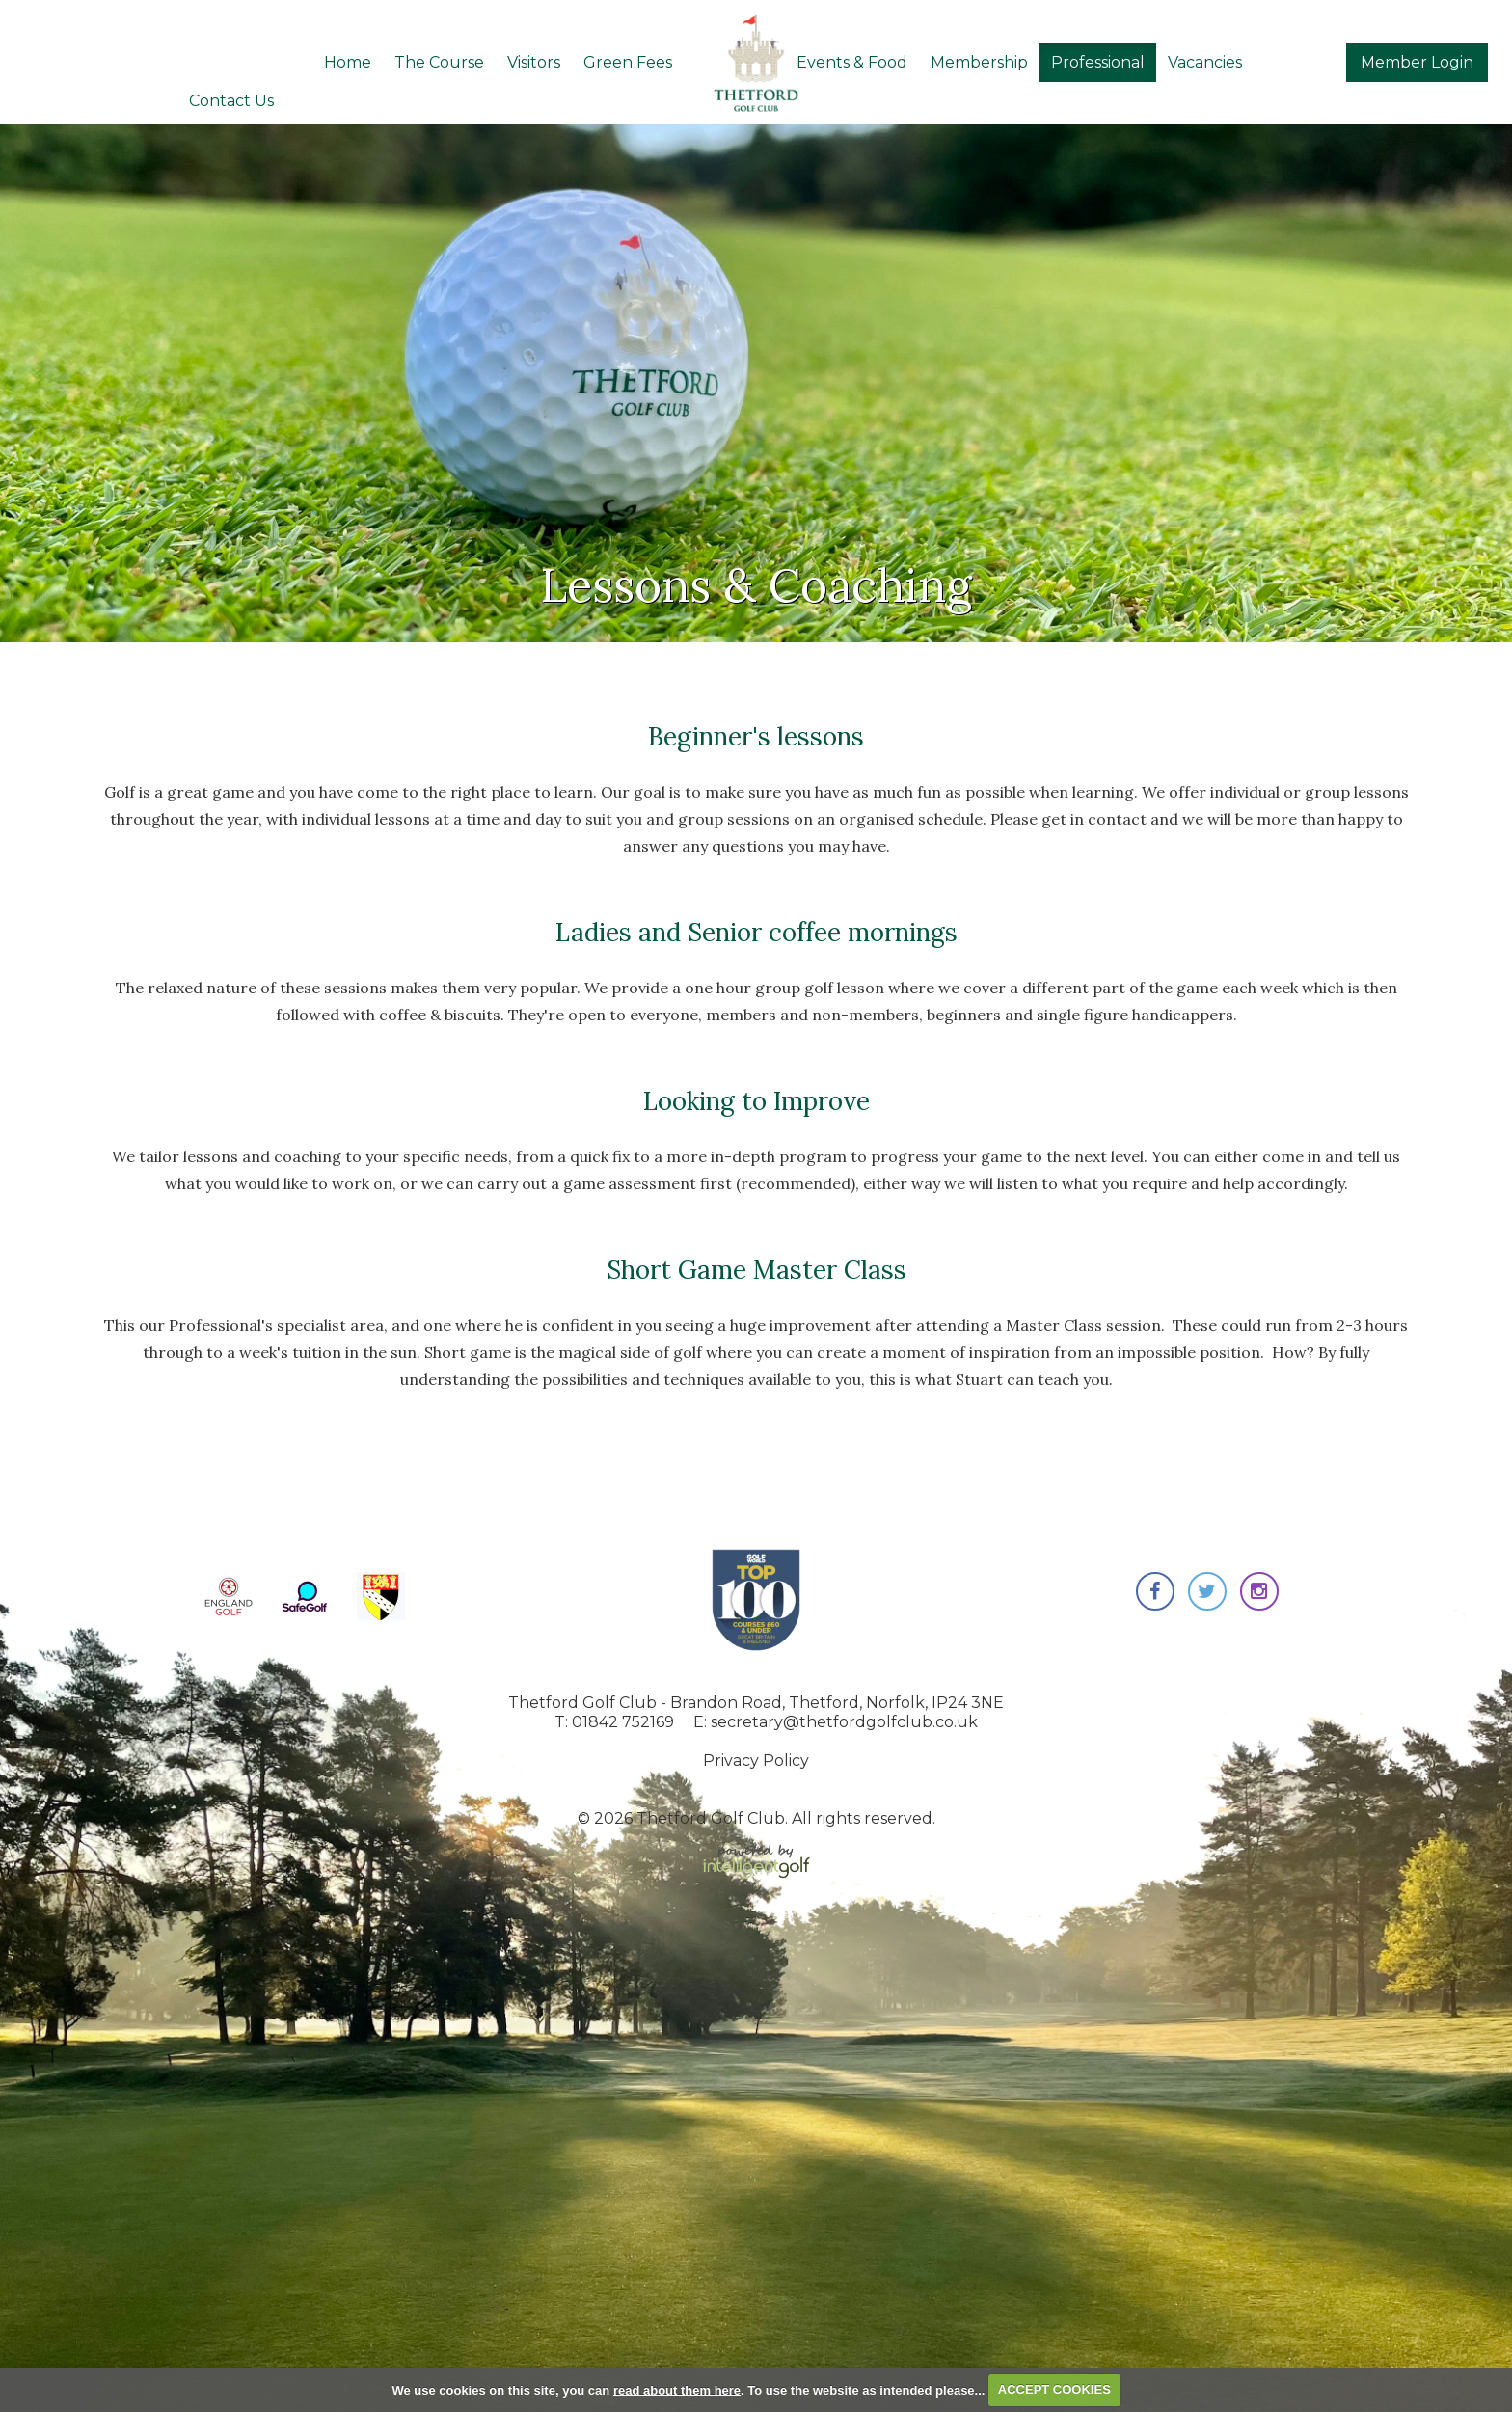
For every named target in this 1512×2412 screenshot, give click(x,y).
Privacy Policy (756, 1760)
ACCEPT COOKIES (1054, 2389)
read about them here (677, 2389)
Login (1417, 62)
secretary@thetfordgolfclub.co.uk (844, 1722)
